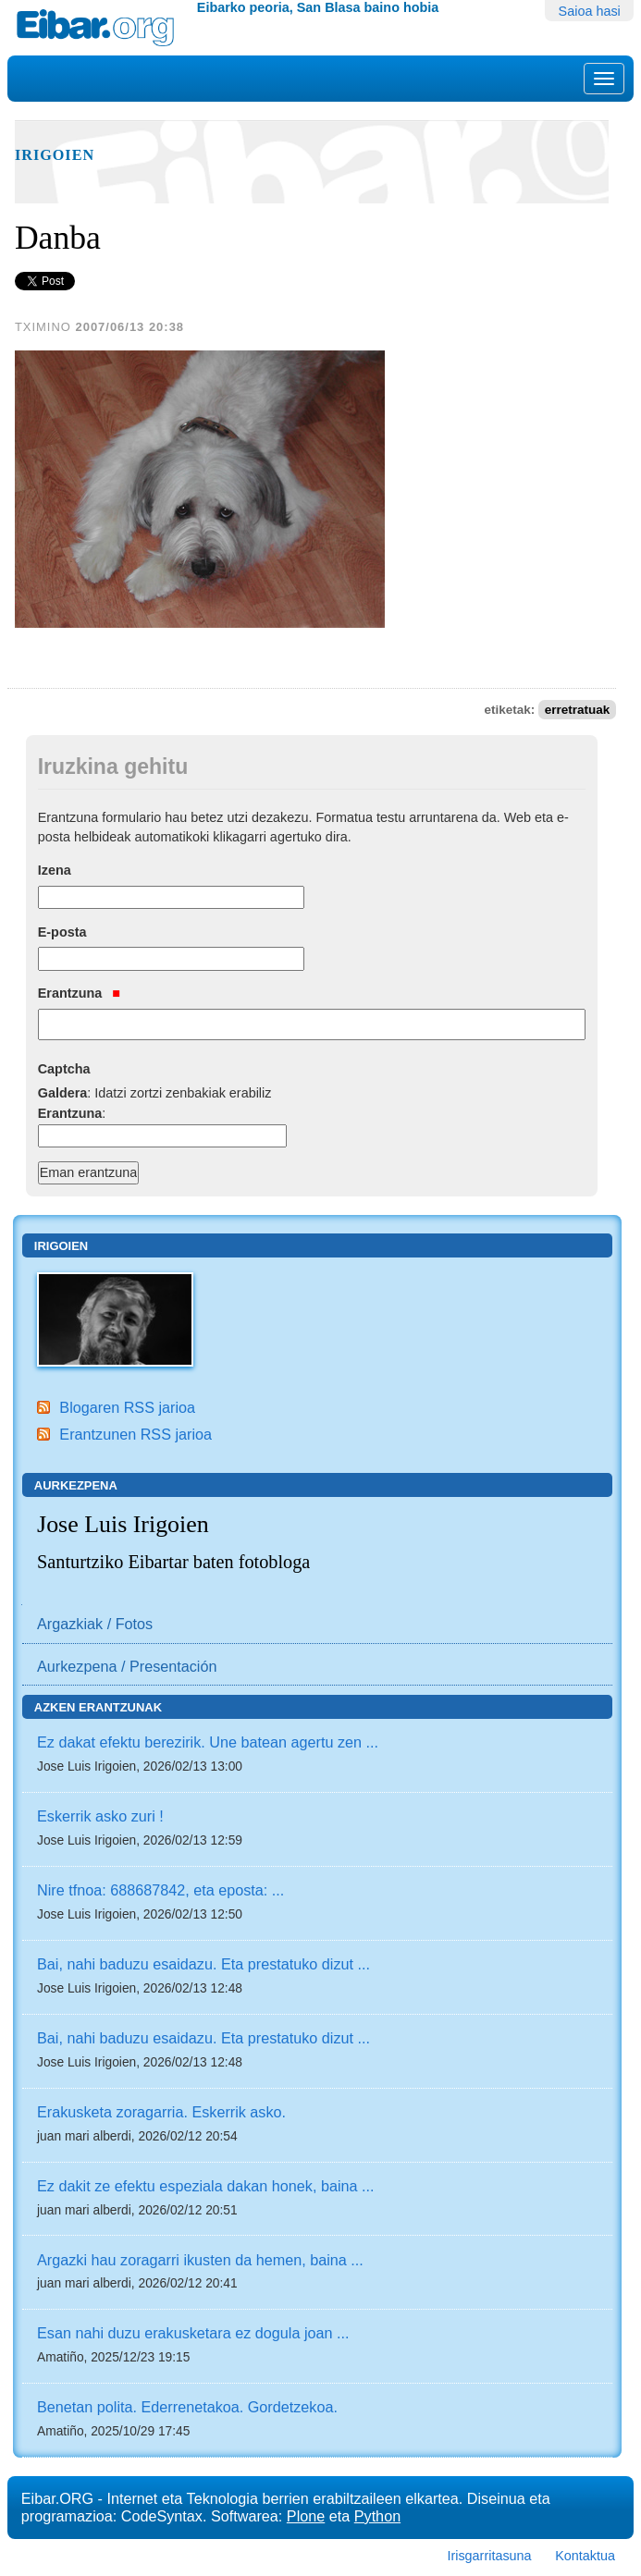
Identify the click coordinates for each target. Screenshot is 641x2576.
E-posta (62, 932)
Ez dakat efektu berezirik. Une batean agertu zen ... (207, 1742)
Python (377, 2516)
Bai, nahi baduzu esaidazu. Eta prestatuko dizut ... (203, 1964)
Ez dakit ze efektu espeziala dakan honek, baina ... (205, 2185)
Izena (54, 870)
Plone (306, 2516)
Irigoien (54, 155)
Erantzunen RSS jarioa (135, 1434)
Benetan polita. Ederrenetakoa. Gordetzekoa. (187, 2406)
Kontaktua (585, 2555)
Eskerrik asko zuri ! (100, 1816)
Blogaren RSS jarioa (127, 1407)
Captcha (64, 1068)
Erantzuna (79, 993)
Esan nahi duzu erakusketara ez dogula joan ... (193, 2333)
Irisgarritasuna (489, 2555)
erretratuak (577, 710)
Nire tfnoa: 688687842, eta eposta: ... (160, 1890)
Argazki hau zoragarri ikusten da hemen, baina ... (200, 2259)
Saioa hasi (590, 11)
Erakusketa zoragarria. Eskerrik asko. (161, 2112)
